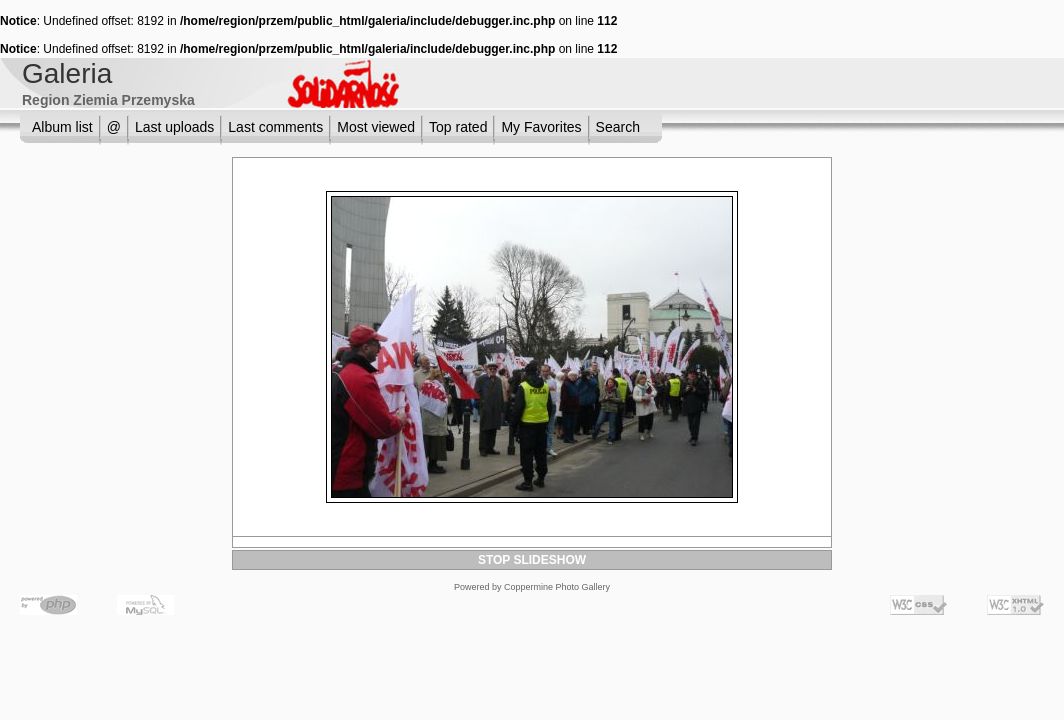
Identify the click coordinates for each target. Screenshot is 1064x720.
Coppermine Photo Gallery (557, 587)
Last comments (275, 127)
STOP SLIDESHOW (532, 560)
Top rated (458, 127)
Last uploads (174, 127)
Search (618, 127)
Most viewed (376, 127)
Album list (62, 127)
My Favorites (541, 127)
